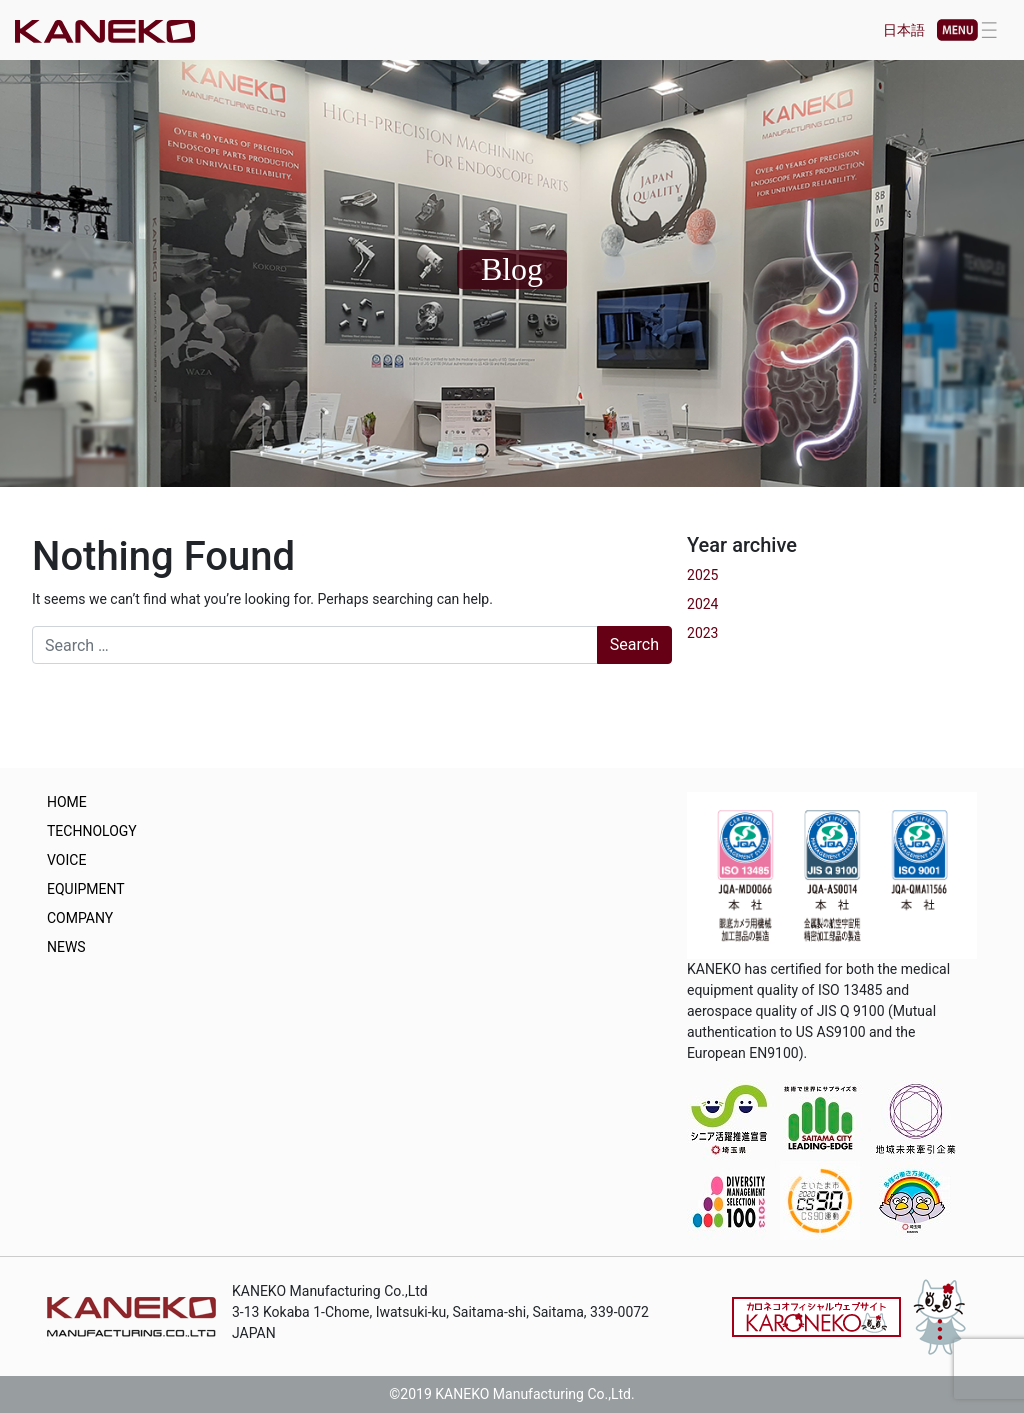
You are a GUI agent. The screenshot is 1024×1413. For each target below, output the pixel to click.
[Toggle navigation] (967, 30)
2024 (702, 604)
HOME (67, 802)
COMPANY (80, 918)
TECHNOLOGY (92, 831)
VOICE (66, 860)
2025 (702, 575)
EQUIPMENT (86, 889)
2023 (702, 633)
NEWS (66, 947)
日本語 (904, 30)
